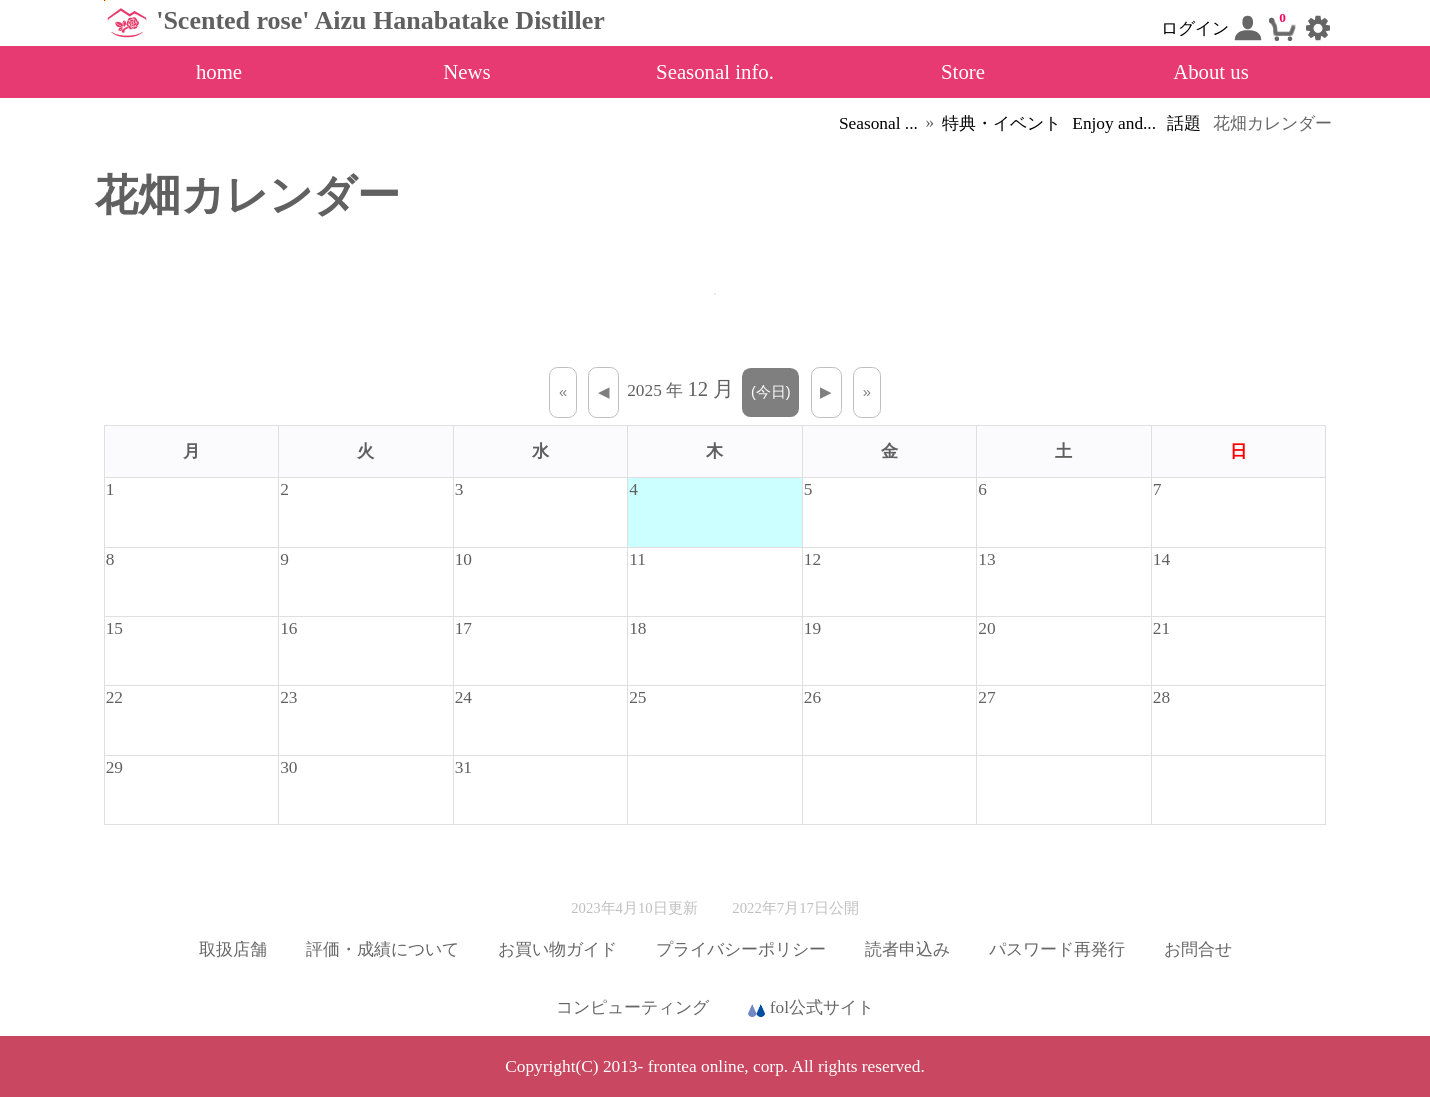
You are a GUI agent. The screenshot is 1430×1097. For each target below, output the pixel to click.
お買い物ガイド (557, 949)
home (219, 71)
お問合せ (1198, 949)
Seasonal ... (878, 123)
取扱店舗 (233, 949)
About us (1211, 71)
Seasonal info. (715, 71)
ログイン (1211, 28)
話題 (1184, 123)
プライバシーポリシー (741, 949)
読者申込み (907, 949)
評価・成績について (382, 949)
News (466, 71)
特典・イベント (1001, 123)
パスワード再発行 (1057, 949)
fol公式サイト (811, 1009)
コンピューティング (632, 1007)
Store (963, 71)
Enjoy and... (1114, 123)
